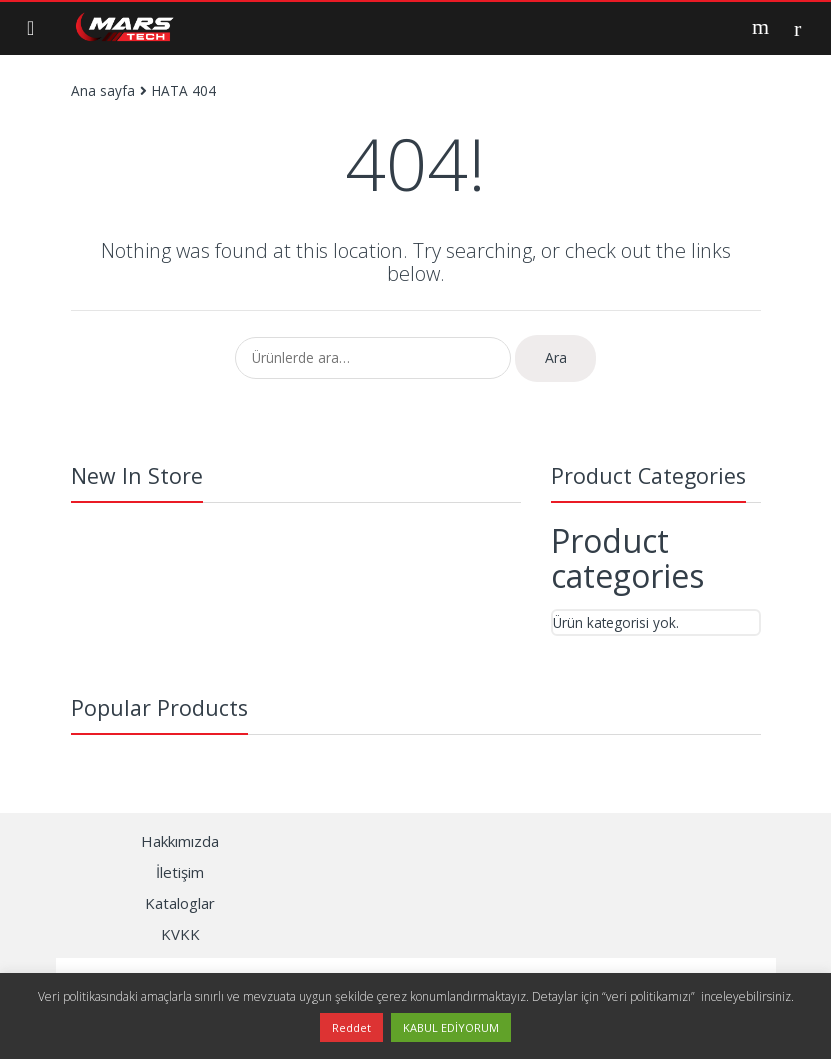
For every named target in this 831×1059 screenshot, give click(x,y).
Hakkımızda (180, 841)
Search (763, 27)
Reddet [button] (351, 1027)
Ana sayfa (103, 90)
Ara (556, 357)
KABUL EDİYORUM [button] (451, 1027)
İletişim (180, 872)
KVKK (180, 934)
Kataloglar (180, 903)
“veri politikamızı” (650, 996)
